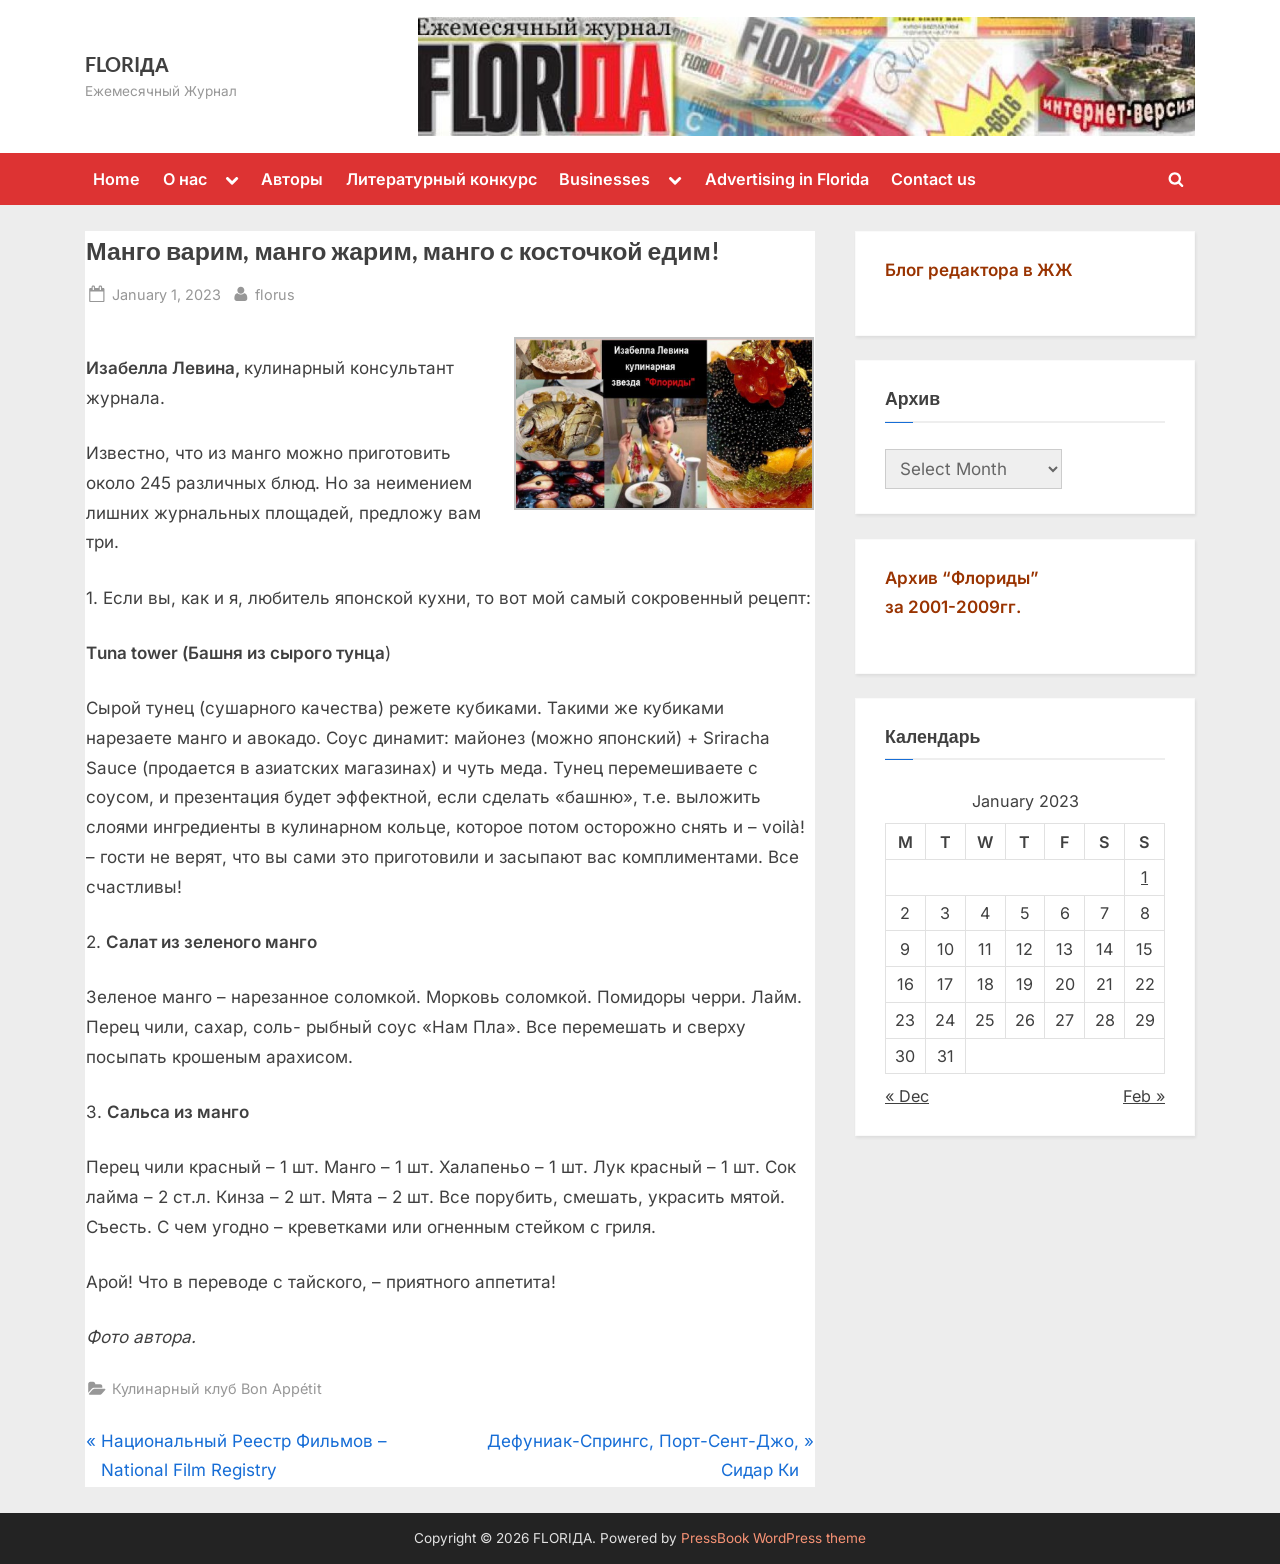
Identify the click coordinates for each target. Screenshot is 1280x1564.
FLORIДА (127, 64)
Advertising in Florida (787, 179)
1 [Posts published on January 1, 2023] (1144, 877)
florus (275, 292)
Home (116, 179)
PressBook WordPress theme (773, 1538)
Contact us (933, 179)
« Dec (907, 1096)
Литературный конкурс (441, 179)
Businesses (604, 179)
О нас (185, 179)
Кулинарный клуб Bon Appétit (217, 1388)
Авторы (292, 179)
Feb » (1144, 1096)
